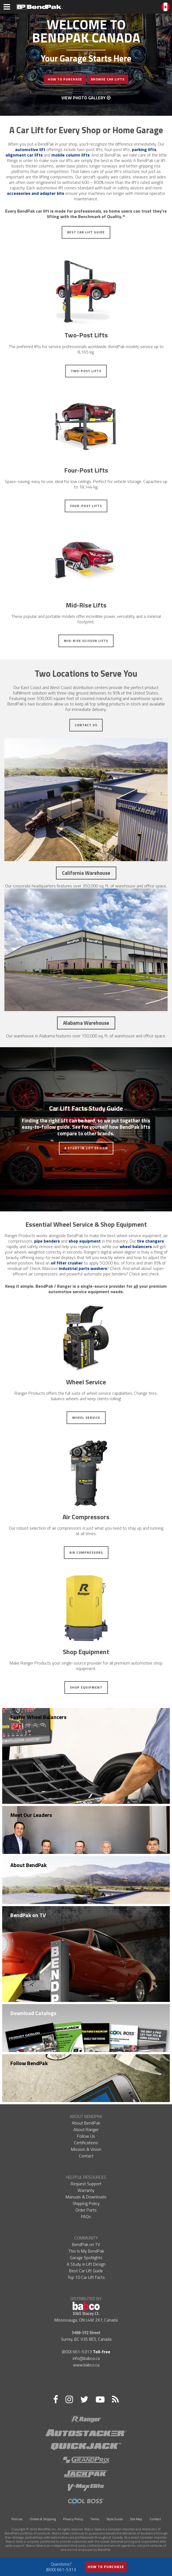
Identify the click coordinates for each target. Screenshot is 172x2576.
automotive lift (30, 149)
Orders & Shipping (43, 2519)
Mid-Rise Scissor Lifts (86, 640)
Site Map (136, 2519)
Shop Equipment (86, 1687)
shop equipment (85, 1241)
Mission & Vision (86, 2149)
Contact (86, 2155)
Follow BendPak (29, 2063)
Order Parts (86, 2210)
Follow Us (86, 2136)
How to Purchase (106, 2566)
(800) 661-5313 (77, 2351)
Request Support (86, 2183)
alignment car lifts (24, 155)
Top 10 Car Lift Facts (86, 2277)
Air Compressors (86, 1552)
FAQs (86, 2216)
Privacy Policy (73, 2519)
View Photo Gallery (86, 97)
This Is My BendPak (86, 2251)
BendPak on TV (28, 1915)
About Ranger (86, 2129)
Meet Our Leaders (31, 1815)
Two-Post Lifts (86, 371)
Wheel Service (86, 1417)
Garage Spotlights (86, 2257)
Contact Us (86, 725)
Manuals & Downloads (86, 2196)
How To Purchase (65, 79)
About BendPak (28, 1865)
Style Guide (114, 2519)
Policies (16, 2519)
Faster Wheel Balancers (38, 1717)
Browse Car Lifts (107, 79)
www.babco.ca (86, 2364)
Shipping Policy (86, 2203)
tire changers (150, 1241)
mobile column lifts (70, 155)
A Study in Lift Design (86, 1148)
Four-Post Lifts (86, 505)
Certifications (86, 2142)
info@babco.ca (86, 2358)
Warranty (86, 2190)
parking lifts (144, 149)
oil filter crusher (67, 1263)
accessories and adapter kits (35, 193)
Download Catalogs (33, 2013)
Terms (94, 2519)
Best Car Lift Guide (86, 232)
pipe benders (47, 1241)
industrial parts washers (83, 1268)
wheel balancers (136, 1246)
